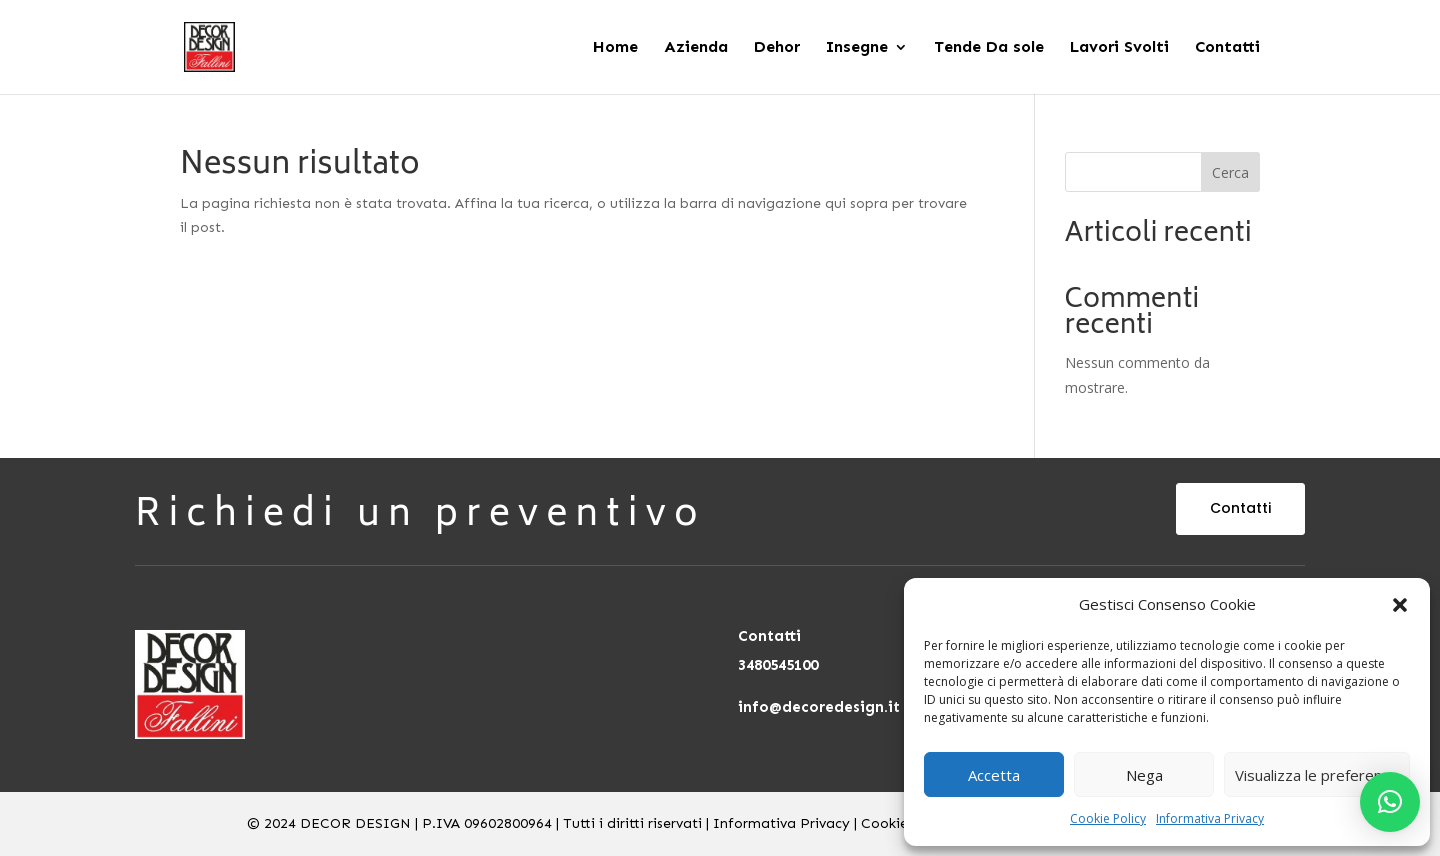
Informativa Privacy (1210, 818)
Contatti (1240, 508)
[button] (1400, 605)
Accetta (994, 775)
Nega (1144, 775)
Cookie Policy (1108, 818)
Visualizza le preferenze (1317, 775)
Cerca (1230, 172)
